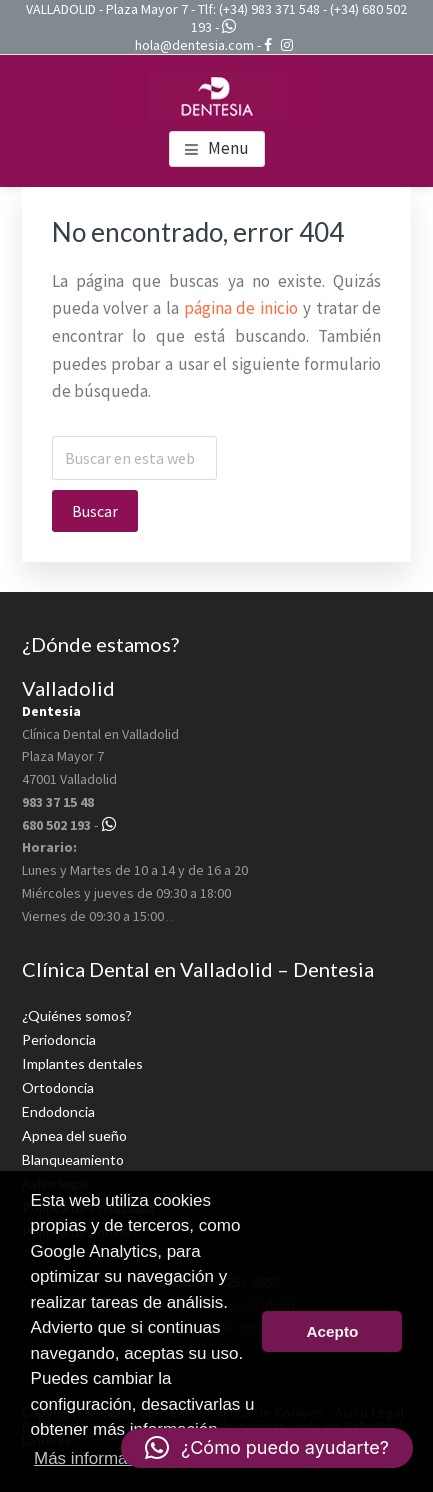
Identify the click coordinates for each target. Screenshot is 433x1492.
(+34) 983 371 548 (269, 9)
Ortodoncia (58, 1087)
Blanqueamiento (73, 1159)
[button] (267, 1448)
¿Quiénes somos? (77, 1015)
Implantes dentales (82, 1063)
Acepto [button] (332, 1331)
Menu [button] (228, 148)
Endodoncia (58, 1111)
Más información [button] (96, 1458)
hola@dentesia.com (194, 45)
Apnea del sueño (74, 1135)
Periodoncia (59, 1039)
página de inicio (241, 308)
